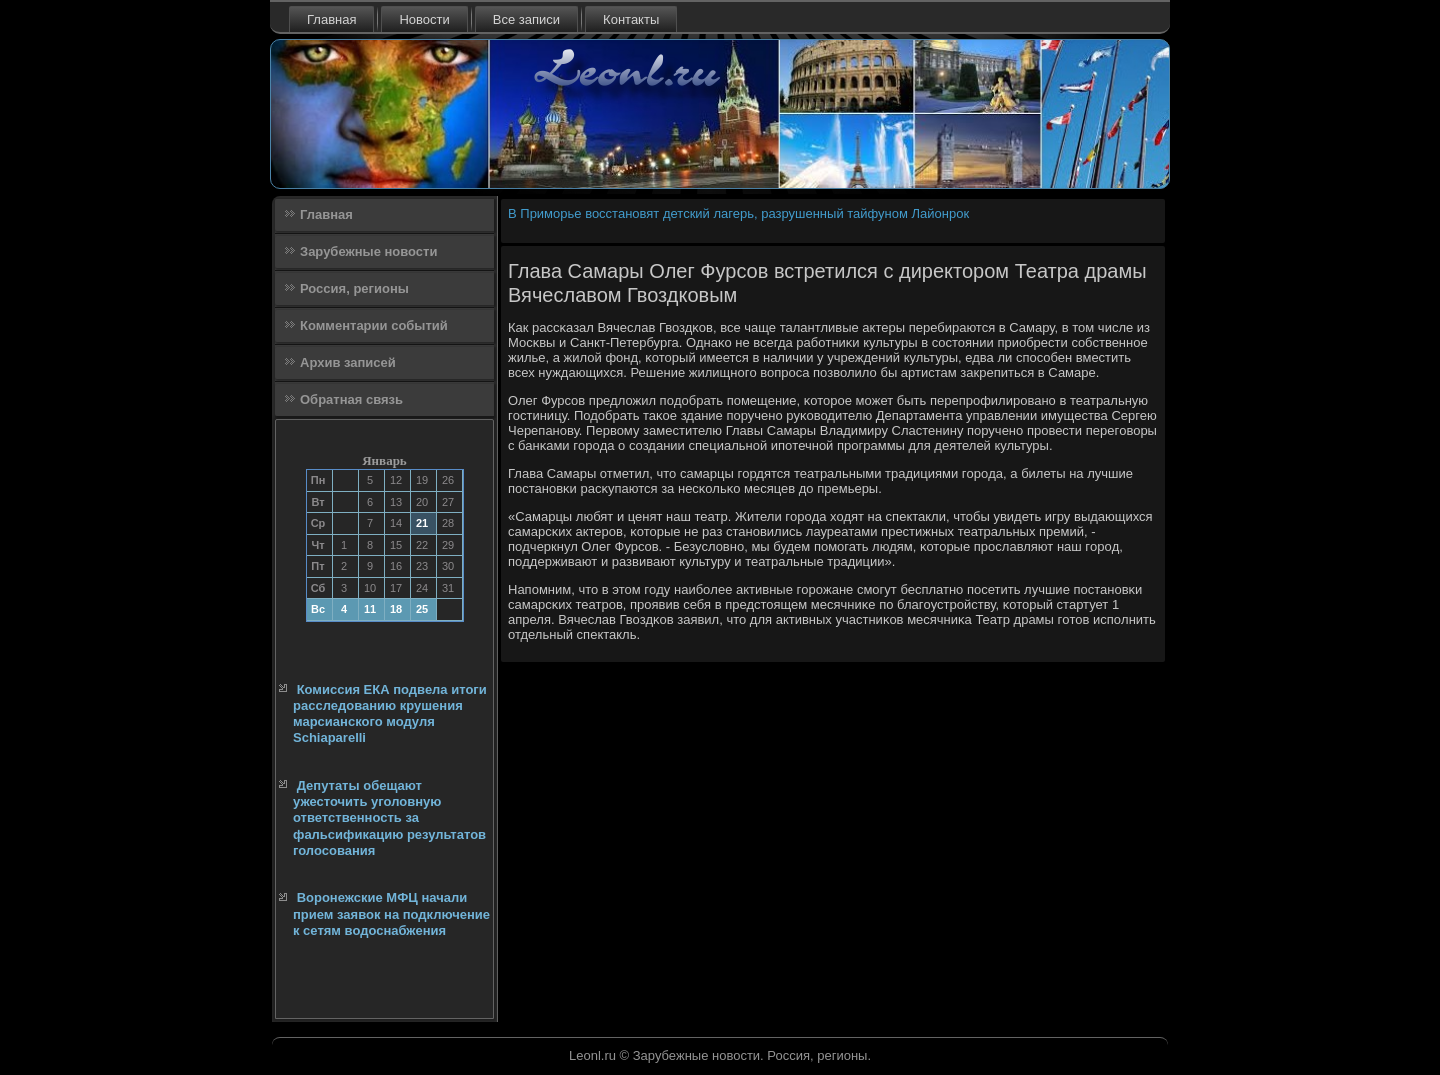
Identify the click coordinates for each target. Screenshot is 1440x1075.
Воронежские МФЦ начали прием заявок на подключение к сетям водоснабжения (391, 914)
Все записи (526, 19)
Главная (331, 19)
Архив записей (348, 362)
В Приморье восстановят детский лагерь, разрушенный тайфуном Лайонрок (738, 213)
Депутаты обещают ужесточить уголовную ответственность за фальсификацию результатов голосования (389, 818)
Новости (424, 19)
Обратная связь (351, 399)
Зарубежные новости (368, 251)
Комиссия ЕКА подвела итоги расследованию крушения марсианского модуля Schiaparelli (390, 714)
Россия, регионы (354, 288)
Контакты (631, 19)
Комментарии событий (374, 325)
